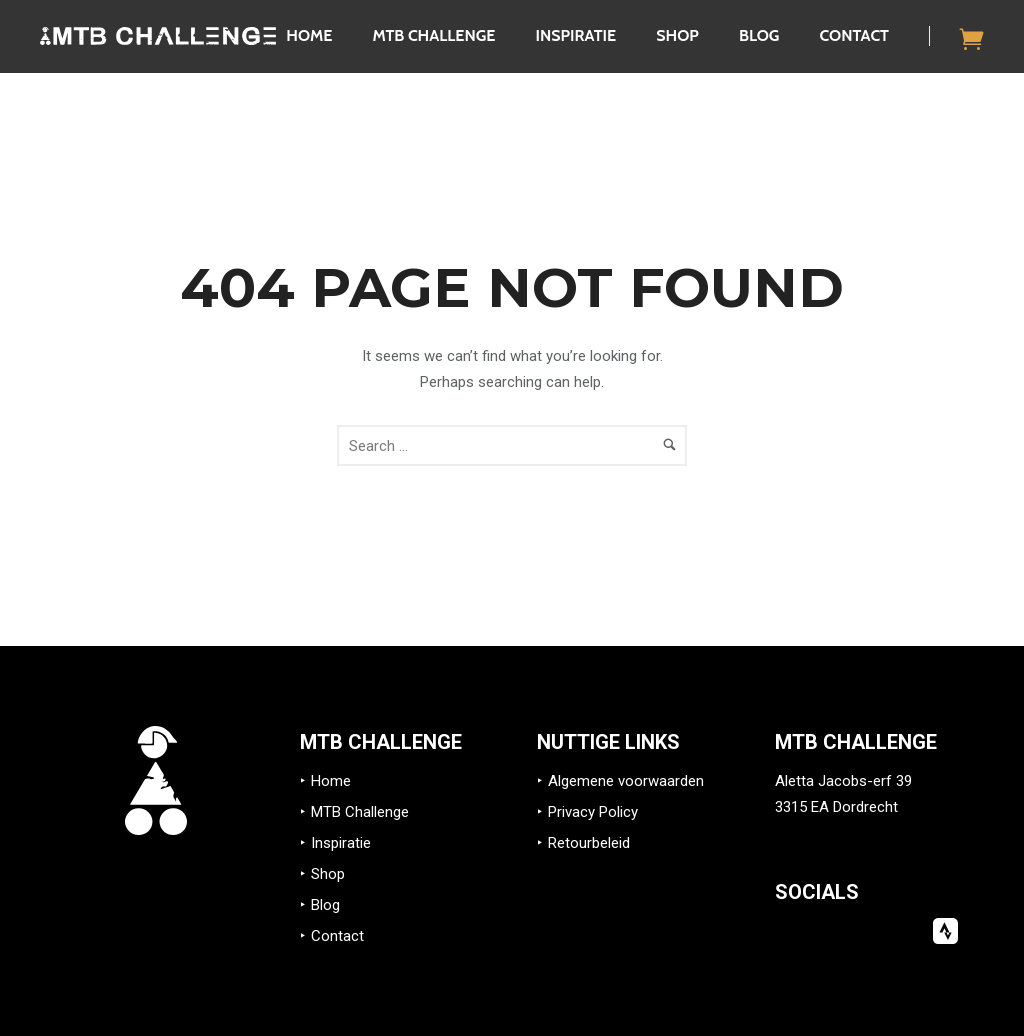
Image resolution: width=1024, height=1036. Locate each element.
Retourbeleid (589, 843)
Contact (854, 35)
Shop (677, 35)
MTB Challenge (433, 35)
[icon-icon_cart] (972, 38)
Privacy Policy (593, 812)
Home (309, 35)
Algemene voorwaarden (626, 781)
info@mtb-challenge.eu (851, 833)
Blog (759, 35)
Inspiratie (575, 35)
